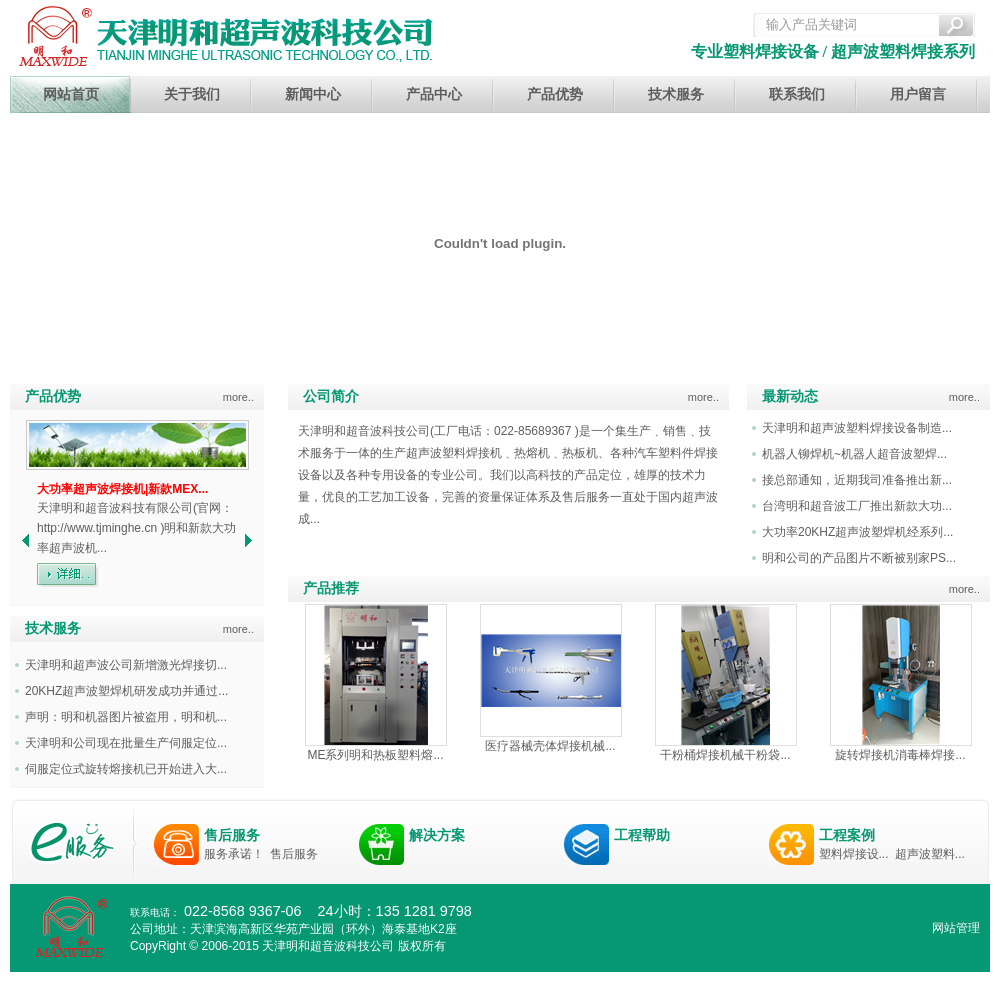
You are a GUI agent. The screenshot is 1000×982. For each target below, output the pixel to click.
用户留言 (918, 94)
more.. (238, 397)
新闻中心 (313, 94)
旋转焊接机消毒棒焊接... (900, 755)
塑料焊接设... (854, 854)
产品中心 (434, 94)
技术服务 (676, 94)
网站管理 (956, 928)
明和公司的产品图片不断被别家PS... (859, 558)
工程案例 (847, 835)
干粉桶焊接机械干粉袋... (725, 755)
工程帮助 (642, 835)
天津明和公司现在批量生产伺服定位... (126, 743)
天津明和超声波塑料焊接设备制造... (857, 428)
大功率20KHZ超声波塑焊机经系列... (857, 532)
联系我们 (797, 94)
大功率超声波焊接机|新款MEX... (122, 489)
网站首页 (71, 94)
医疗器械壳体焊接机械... (550, 746)
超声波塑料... (930, 854)
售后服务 (232, 835)
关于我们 (192, 94)
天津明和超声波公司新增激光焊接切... (126, 665)
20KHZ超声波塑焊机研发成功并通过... (126, 691)
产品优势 (555, 94)
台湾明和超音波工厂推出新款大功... (857, 506)
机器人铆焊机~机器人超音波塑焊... (854, 454)
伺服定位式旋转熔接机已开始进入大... (126, 769)
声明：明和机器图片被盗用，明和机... (126, 717)
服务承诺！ (234, 854)
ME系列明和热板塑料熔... (375, 755)
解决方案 (437, 835)
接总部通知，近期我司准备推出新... (857, 480)
